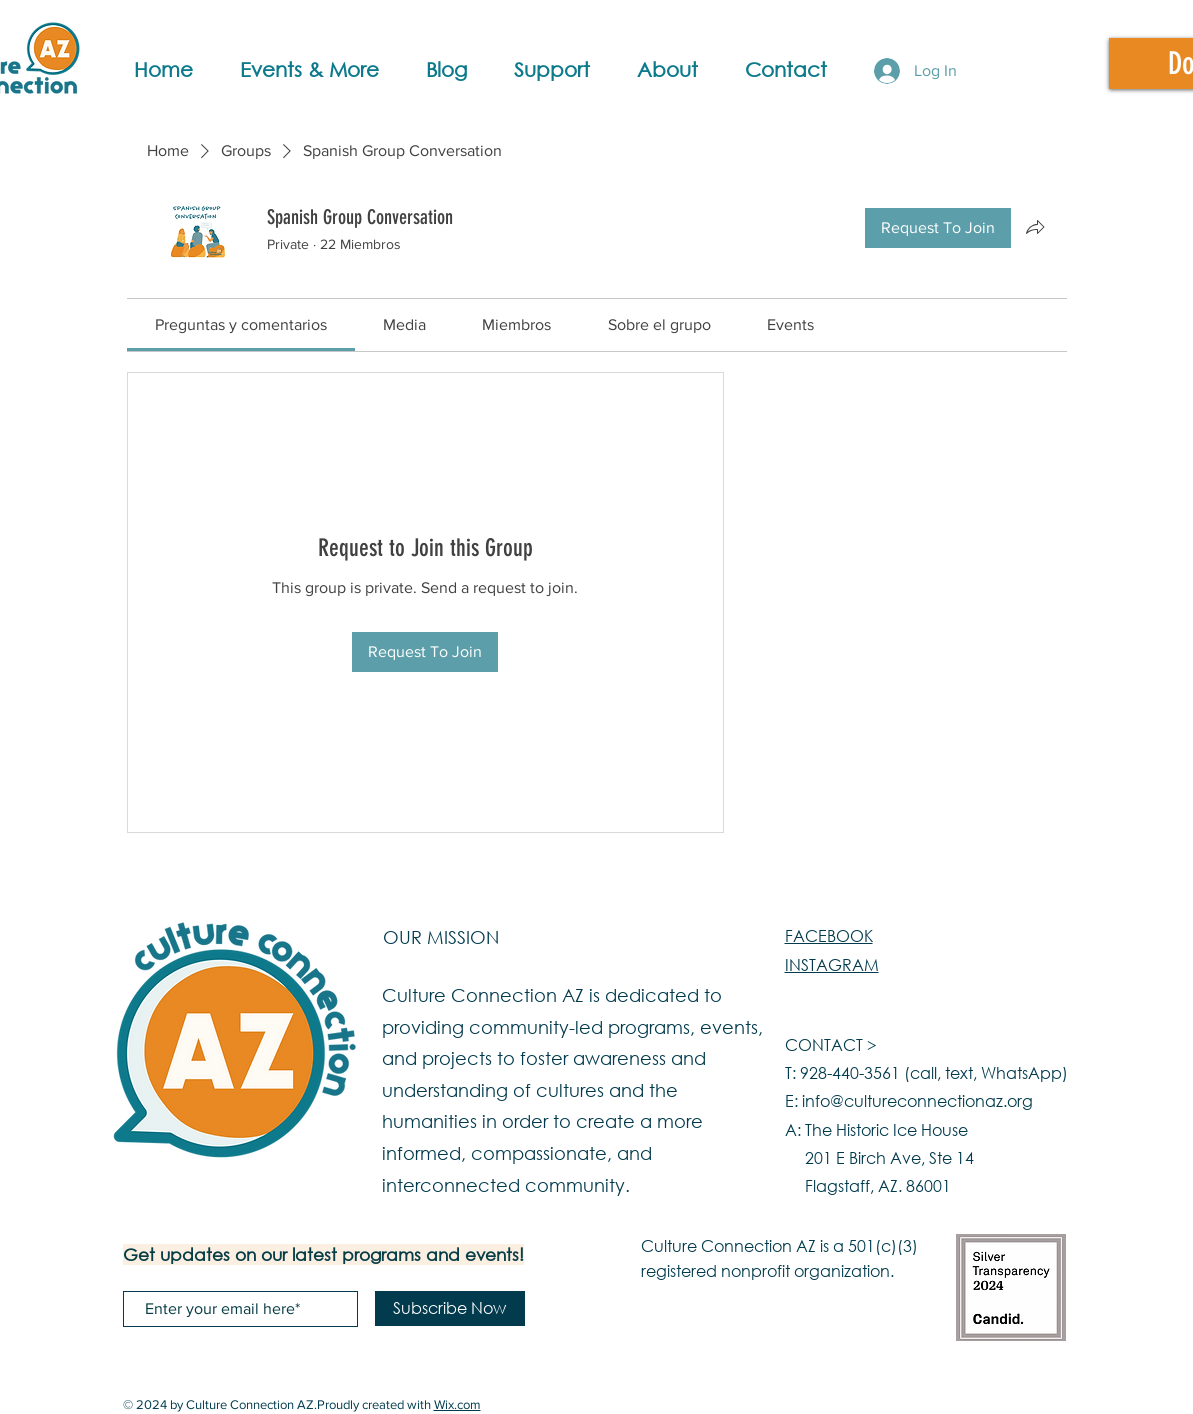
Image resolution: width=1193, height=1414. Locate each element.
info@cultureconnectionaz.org (917, 1100)
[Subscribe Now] (450, 1308)
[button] (323, 70)
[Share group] (1035, 227)
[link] (241, 324)
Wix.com (457, 1404)
